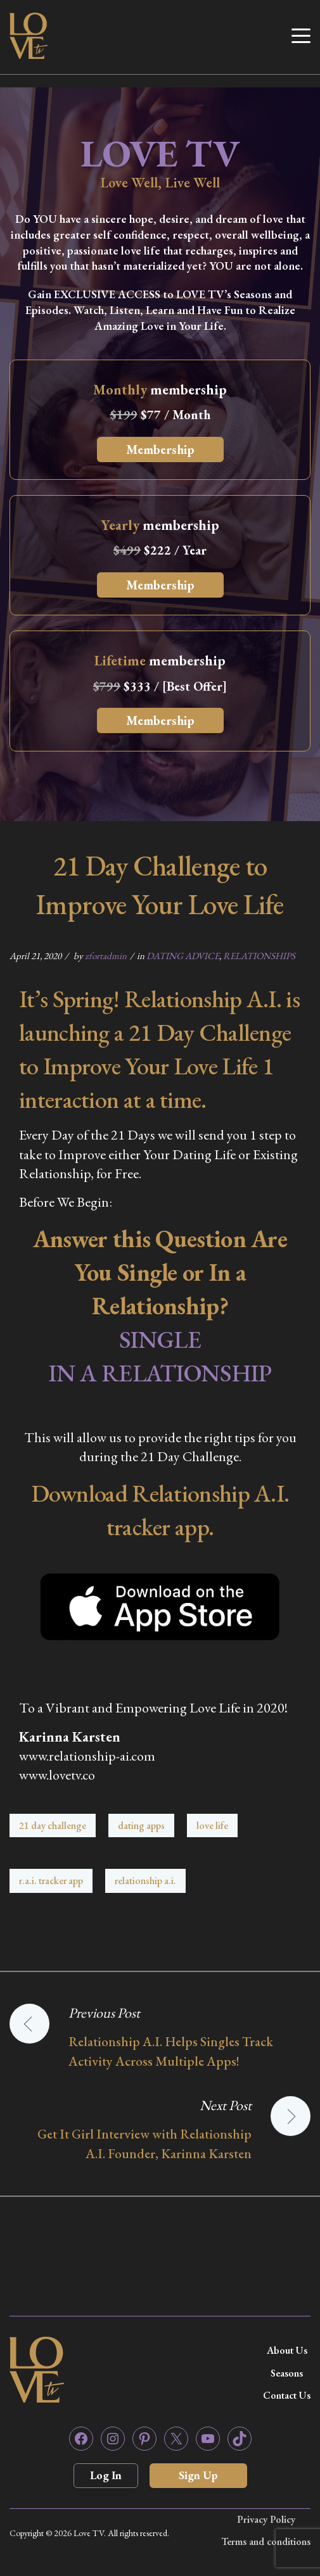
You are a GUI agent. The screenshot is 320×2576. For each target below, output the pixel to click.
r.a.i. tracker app (51, 1880)
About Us (287, 2350)
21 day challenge (52, 1825)
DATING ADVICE (182, 956)
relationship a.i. (145, 1880)
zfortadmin (106, 956)
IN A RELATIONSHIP (159, 1372)
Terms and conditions (265, 2541)
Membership (160, 449)
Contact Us (286, 2395)
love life (212, 1825)
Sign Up (198, 2475)
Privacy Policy (266, 2519)
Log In (106, 2475)
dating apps (141, 1825)
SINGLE (160, 1339)
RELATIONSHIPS (259, 956)
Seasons (287, 2373)
